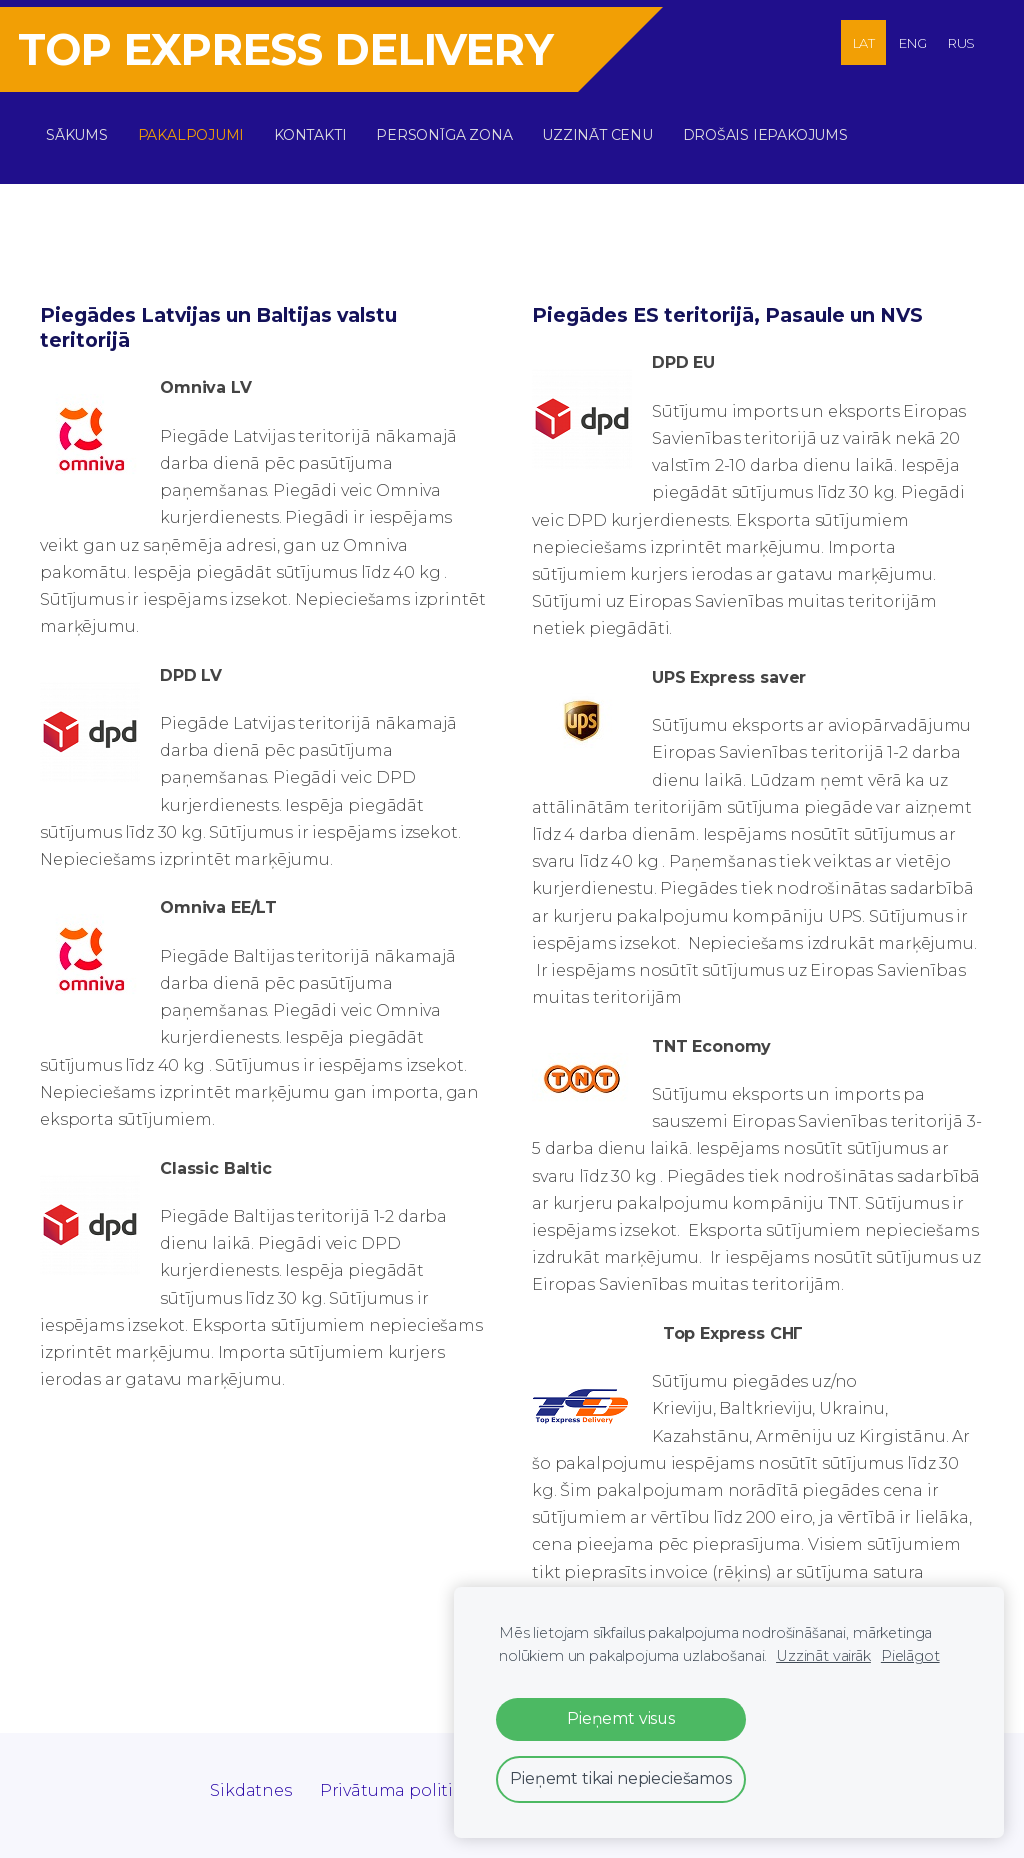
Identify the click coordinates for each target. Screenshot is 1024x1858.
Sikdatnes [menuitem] (251, 1776)
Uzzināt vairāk (823, 1656)
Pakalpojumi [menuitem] (198, 128)
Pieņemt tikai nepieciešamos (621, 1778)
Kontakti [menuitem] (317, 128)
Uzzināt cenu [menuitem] (604, 128)
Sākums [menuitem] (84, 128)
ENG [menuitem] (913, 43)
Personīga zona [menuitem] (451, 128)
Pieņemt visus (621, 1718)
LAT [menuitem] (864, 43)
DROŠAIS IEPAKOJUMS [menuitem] (772, 128)
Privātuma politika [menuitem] (396, 1776)
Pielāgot (910, 1656)
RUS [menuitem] (962, 43)
